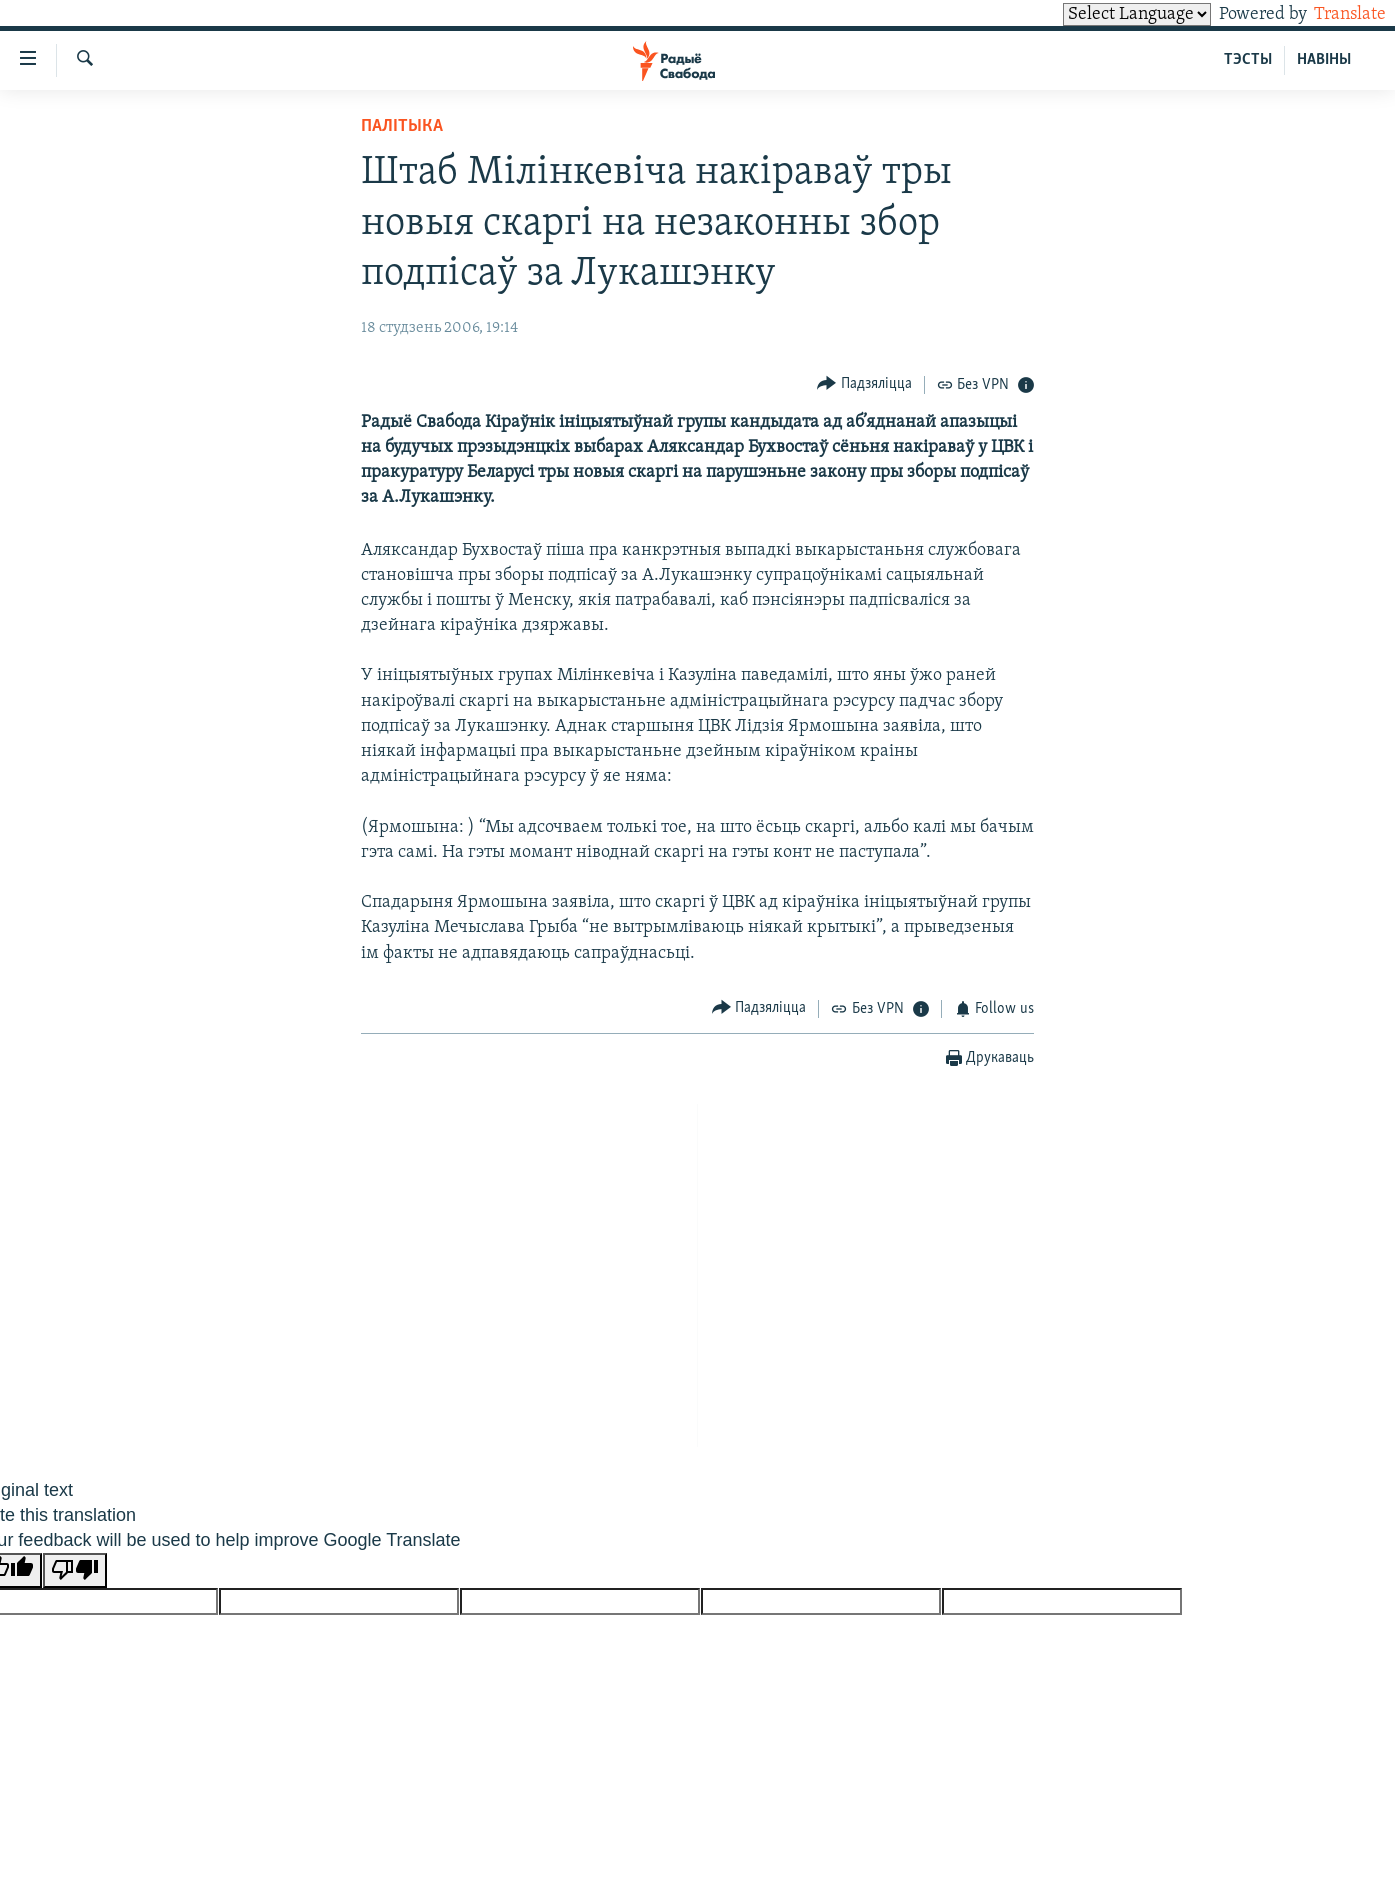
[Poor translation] (75, 1570)
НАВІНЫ (1324, 60)
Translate (1331, 14)
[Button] (864, 384)
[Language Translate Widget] (1103, 14)
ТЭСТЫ (1248, 60)
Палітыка (402, 126)
